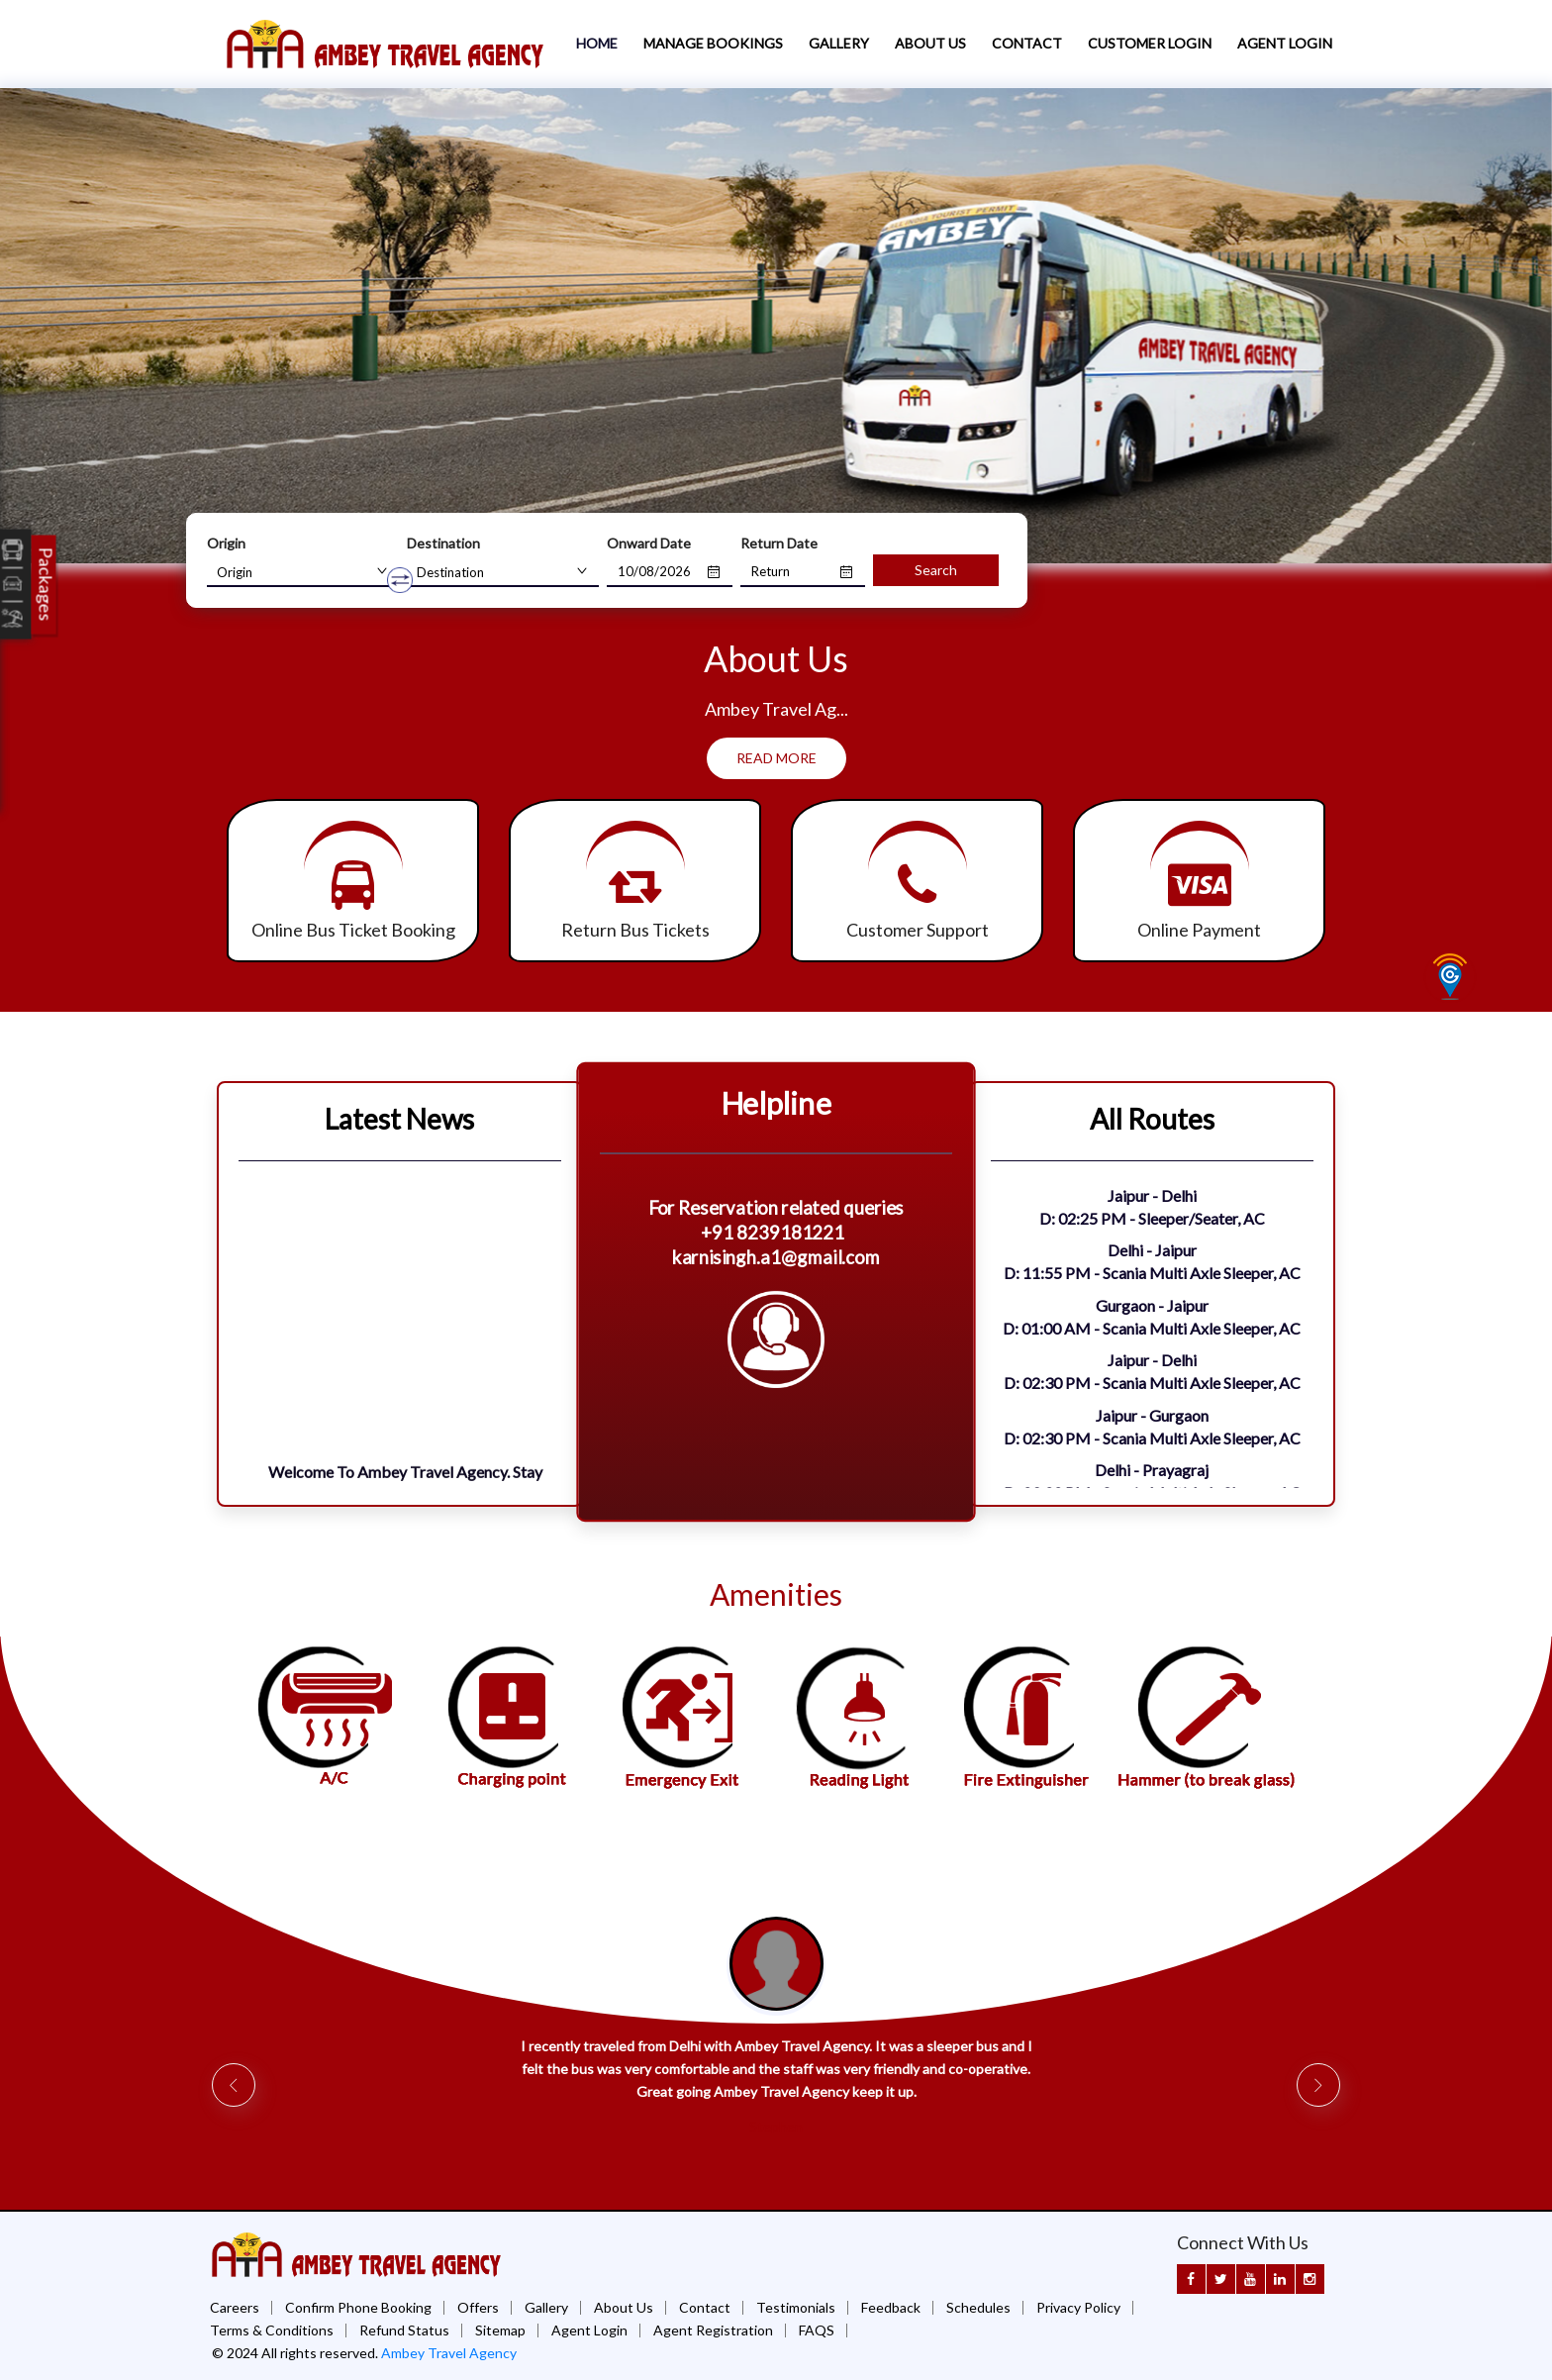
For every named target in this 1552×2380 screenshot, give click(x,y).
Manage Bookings (713, 43)
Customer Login (1150, 43)
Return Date (779, 543)
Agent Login (1284, 43)
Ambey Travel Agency (449, 2352)
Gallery (839, 43)
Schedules (978, 2307)
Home (597, 43)
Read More (776, 757)
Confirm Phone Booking (358, 2307)
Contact (1027, 43)
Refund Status (404, 2330)
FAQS (816, 2330)
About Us (930, 43)
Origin (226, 543)
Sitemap (500, 2330)
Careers (234, 2307)
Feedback (891, 2307)
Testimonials (795, 2307)
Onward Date (649, 543)
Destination (443, 543)
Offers (478, 2307)
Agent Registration (713, 2330)
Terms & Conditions (272, 2330)
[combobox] (303, 572)
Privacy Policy (1078, 2307)
